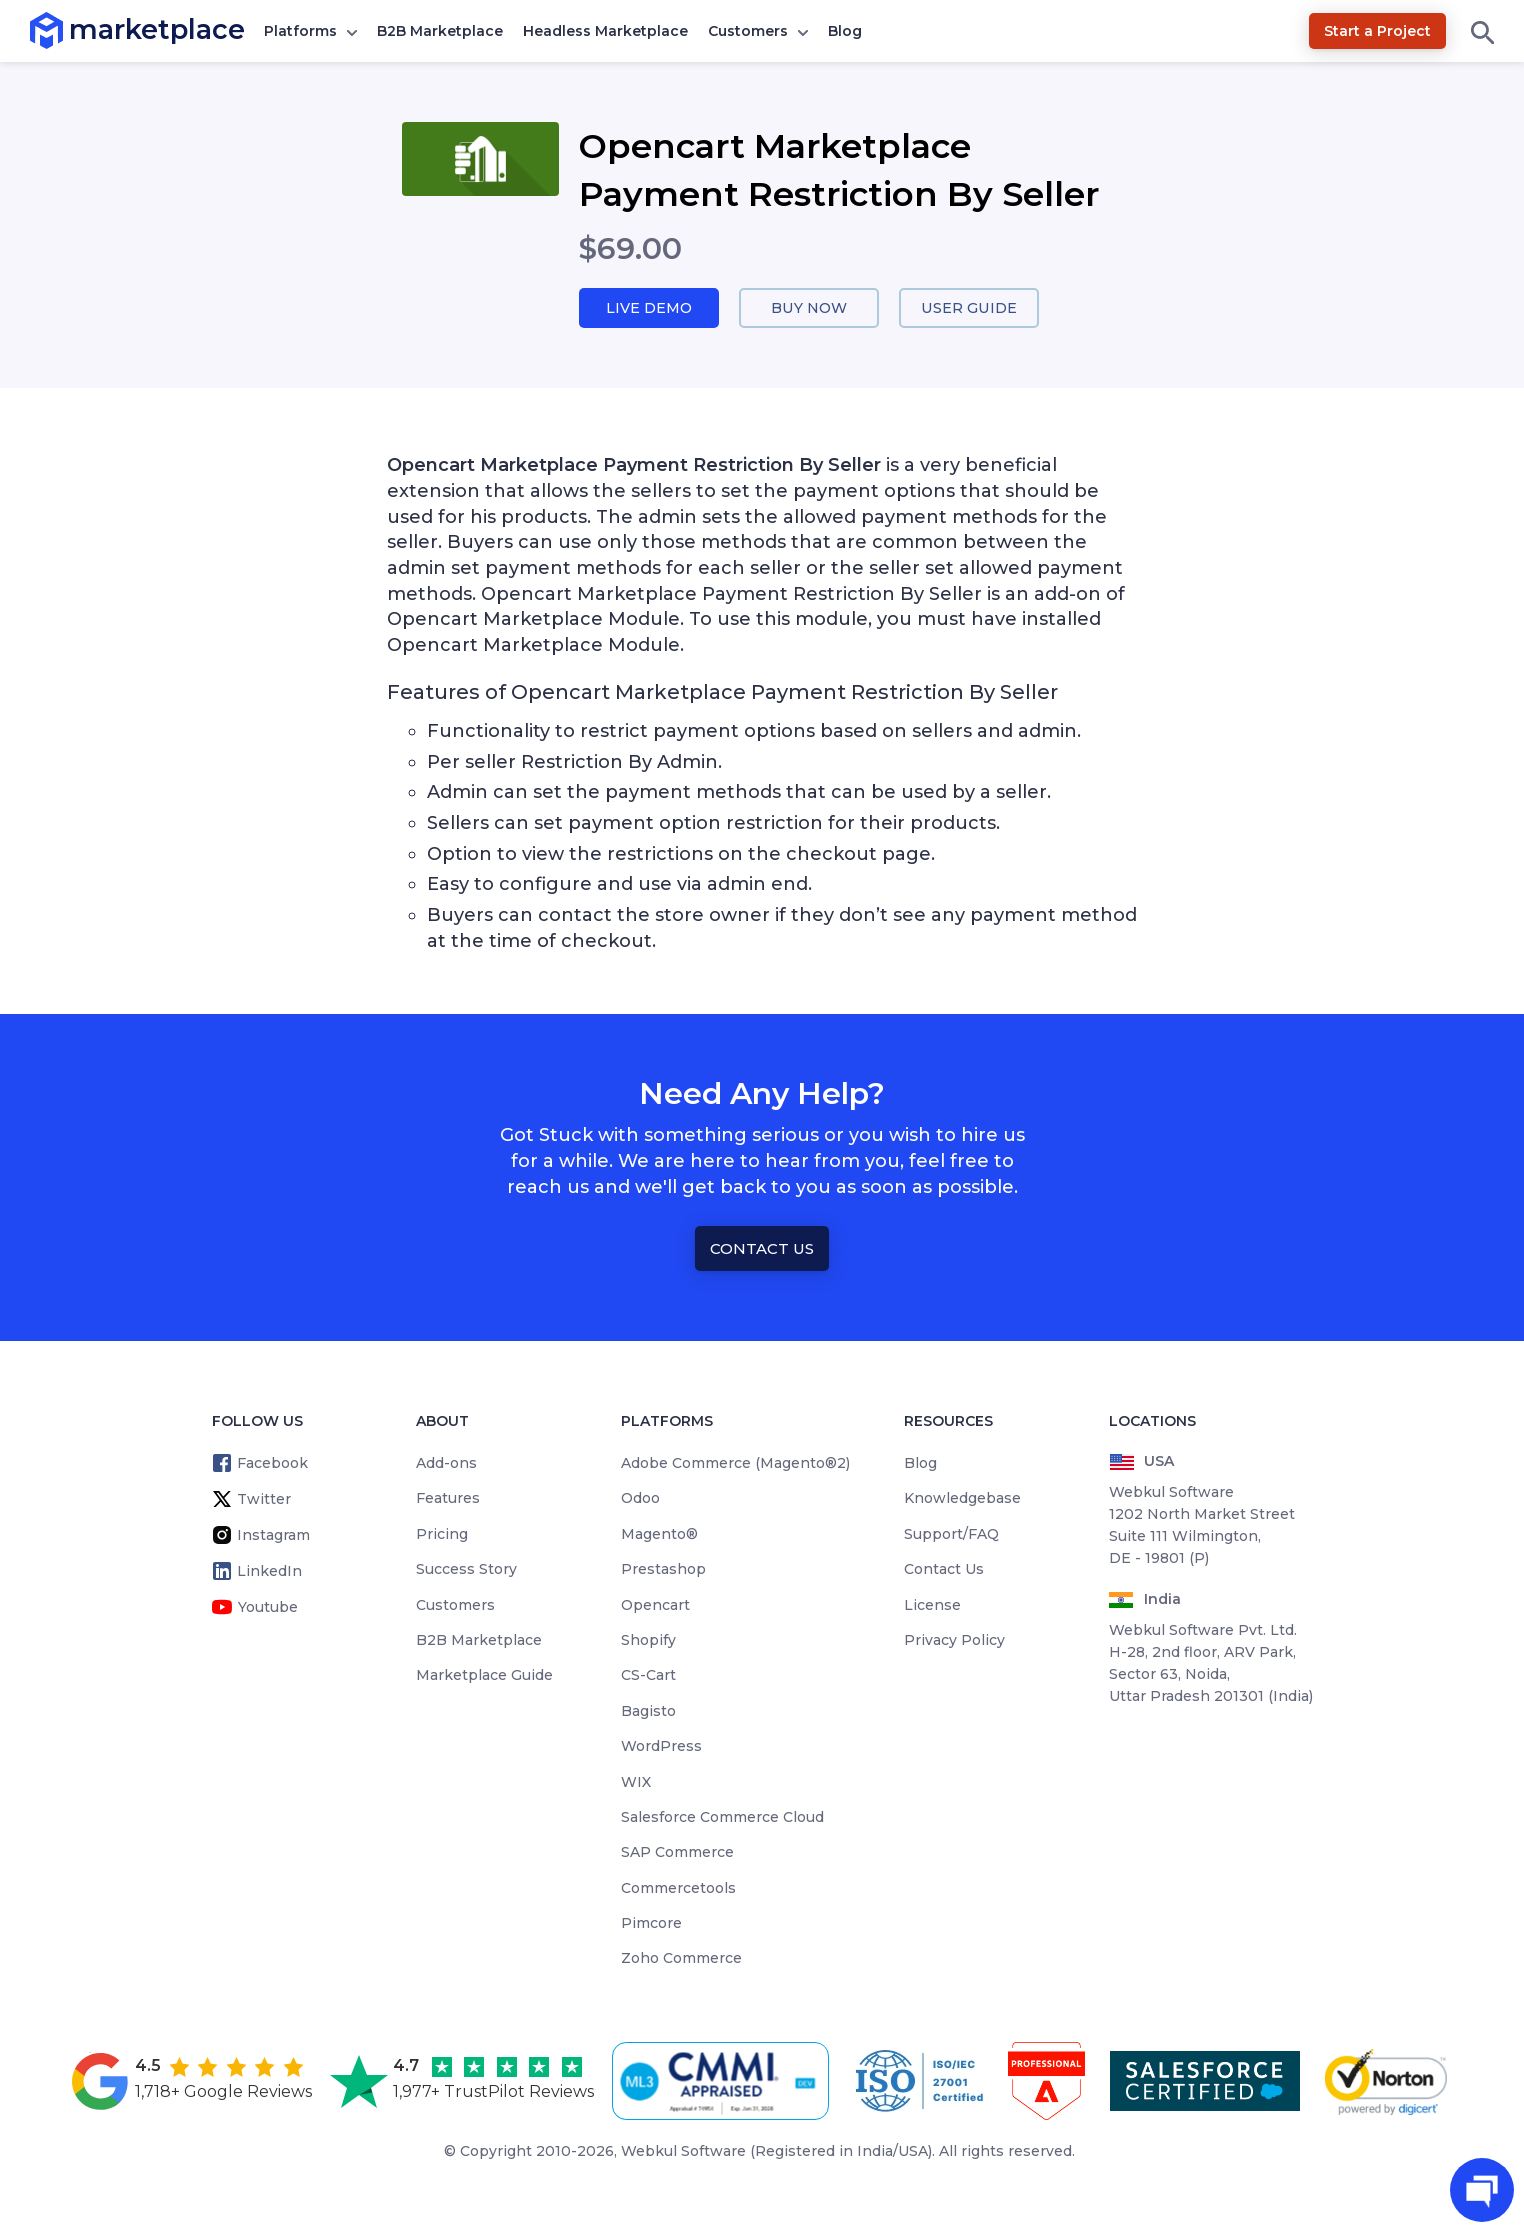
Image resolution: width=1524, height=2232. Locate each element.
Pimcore (651, 1924)
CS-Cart (648, 1676)
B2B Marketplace (440, 31)
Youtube (268, 1608)
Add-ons (446, 1464)
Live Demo (649, 308)
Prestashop (663, 1570)
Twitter (264, 1500)
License (932, 1606)
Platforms (300, 31)
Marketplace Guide (484, 1676)
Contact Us (762, 1249)
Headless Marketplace (605, 31)
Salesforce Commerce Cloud (722, 1818)
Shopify (648, 1641)
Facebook (272, 1464)
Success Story (466, 1570)
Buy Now (809, 308)
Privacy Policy (954, 1641)
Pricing (442, 1535)
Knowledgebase (962, 1499)
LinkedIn (269, 1572)
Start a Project (1377, 31)
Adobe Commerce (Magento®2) (735, 1464)
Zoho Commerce (681, 1960)
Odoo (640, 1499)
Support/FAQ (951, 1535)
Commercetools (678, 1889)
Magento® (659, 1535)
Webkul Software (683, 2152)
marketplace (69, 29)
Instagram (273, 1536)
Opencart (655, 1606)
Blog (845, 31)
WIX (636, 1783)
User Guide (969, 308)
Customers (748, 31)
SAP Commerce (677, 1853)
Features (448, 1499)
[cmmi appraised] (724, 2082)
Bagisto (648, 1712)
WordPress (661, 1747)
